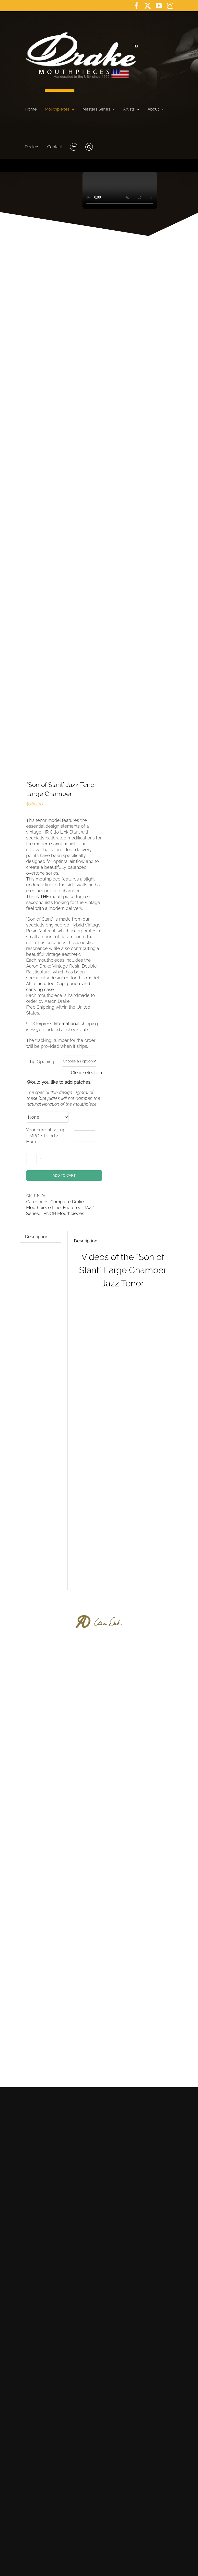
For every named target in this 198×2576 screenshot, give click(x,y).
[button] (89, 145)
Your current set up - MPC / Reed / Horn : (46, 686)
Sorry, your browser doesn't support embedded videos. (119, 190)
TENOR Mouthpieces (62, 764)
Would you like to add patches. (59, 632)
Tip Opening (41, 611)
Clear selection (86, 623)
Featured (72, 758)
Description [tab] (36, 787)
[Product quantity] (41, 709)
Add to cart (64, 726)
